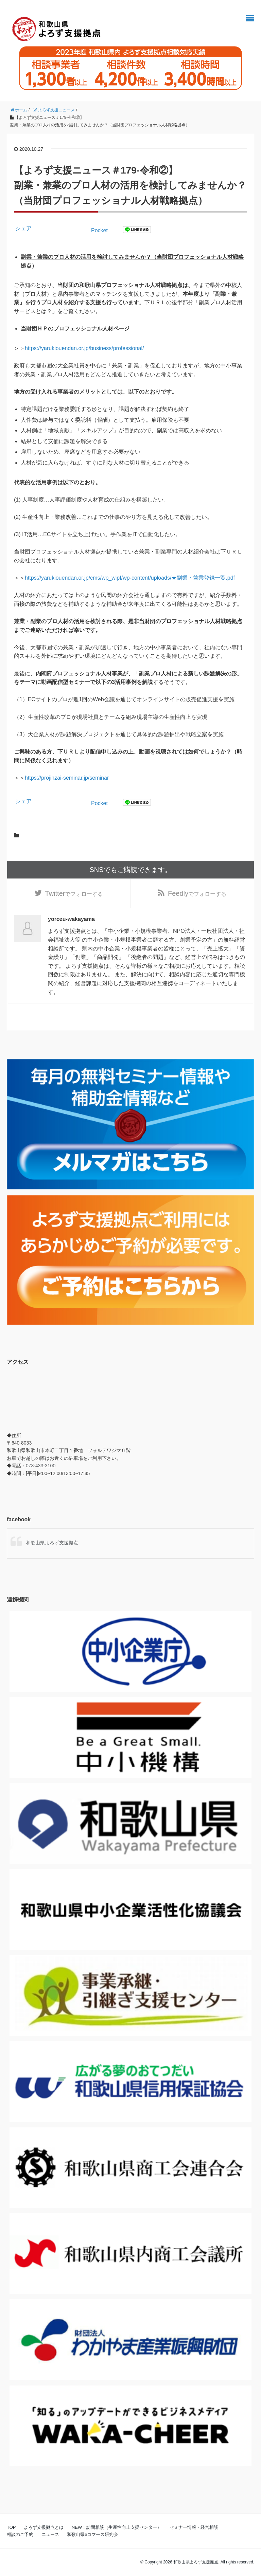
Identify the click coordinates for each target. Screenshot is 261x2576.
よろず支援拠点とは (44, 2527)
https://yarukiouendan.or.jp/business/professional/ (84, 348)
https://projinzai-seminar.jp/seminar (67, 778)
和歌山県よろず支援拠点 (52, 1543)
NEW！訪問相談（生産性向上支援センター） (116, 2527)
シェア (23, 228)
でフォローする (74, 893)
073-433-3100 (40, 1466)
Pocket (99, 230)
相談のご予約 (20, 2534)
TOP (11, 2527)
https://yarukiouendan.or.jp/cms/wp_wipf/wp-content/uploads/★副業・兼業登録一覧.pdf (130, 578)
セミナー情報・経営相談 (194, 2527)
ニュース (50, 2534)
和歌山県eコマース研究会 (92, 2534)
